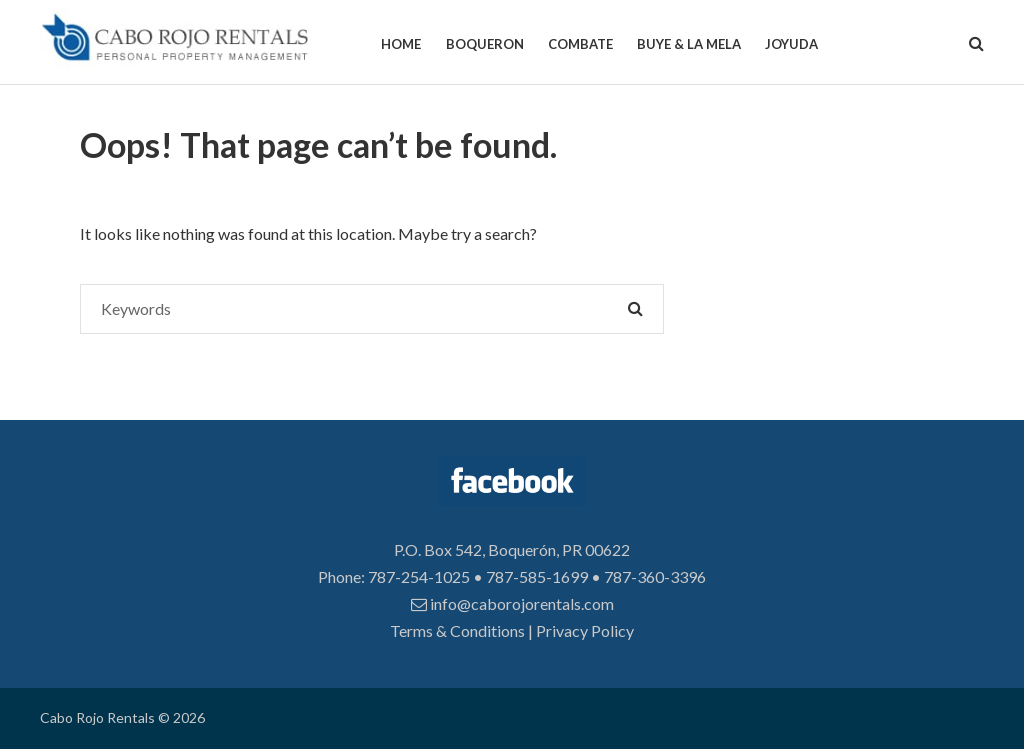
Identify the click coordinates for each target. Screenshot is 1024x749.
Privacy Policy (585, 630)
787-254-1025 (419, 576)
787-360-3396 (655, 576)
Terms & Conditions (457, 630)
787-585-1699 (537, 576)
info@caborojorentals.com (512, 603)
